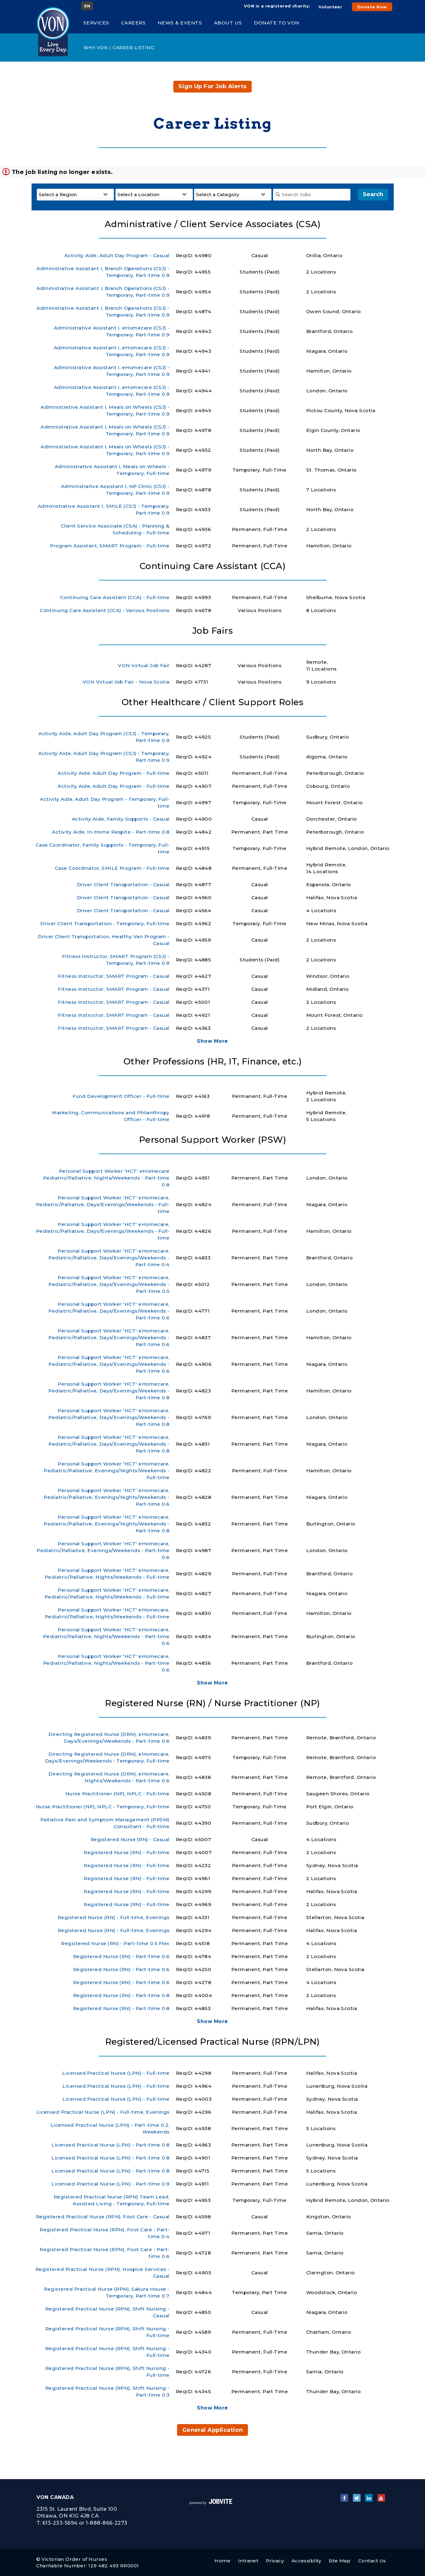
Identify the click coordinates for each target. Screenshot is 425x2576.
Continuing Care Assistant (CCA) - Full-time (115, 597)
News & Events (180, 23)
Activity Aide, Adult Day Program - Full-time (113, 773)
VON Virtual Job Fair (143, 665)
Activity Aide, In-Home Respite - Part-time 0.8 (110, 832)
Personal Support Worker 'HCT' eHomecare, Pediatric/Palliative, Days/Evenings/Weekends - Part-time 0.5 (108, 1284)
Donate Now (372, 6)
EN (87, 5)
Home (222, 2561)
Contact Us (372, 2561)
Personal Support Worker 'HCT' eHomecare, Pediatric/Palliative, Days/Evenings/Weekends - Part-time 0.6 (108, 1311)
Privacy (275, 2561)
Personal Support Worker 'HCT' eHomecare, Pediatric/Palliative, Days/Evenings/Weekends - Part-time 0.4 (108, 1257)
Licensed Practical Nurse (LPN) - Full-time (116, 2073)
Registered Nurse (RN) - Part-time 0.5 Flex (115, 1943)
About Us (228, 23)
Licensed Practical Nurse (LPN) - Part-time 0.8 (110, 2145)
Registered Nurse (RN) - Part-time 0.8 (121, 1995)
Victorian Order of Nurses (74, 2559)
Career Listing (133, 47)
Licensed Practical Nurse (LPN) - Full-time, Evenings (103, 2112)
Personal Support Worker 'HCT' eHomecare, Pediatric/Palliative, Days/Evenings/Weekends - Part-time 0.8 (108, 1390)
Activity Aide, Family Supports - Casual (121, 819)
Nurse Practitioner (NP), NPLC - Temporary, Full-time (103, 1807)
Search (373, 194)
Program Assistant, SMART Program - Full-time (109, 546)
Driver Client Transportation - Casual (123, 884)
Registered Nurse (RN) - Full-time (126, 1852)
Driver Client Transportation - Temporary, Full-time (105, 923)
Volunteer (330, 6)
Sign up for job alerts (212, 86)
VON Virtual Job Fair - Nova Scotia (126, 682)
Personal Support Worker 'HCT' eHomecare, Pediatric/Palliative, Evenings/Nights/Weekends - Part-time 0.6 (106, 1497)
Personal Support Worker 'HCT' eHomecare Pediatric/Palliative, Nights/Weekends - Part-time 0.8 (106, 1178)
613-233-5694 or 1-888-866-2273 (85, 2523)
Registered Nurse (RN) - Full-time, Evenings (114, 1917)
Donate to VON (276, 23)
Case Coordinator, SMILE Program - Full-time (112, 868)
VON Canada (55, 2497)
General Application (212, 2430)
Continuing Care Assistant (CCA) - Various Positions (105, 610)
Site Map (340, 2561)
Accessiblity (306, 2561)
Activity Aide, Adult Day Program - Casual (117, 255)
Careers (133, 23)
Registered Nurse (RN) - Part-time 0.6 (121, 1956)
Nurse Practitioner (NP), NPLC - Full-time (117, 1794)
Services (96, 23)
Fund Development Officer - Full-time (121, 1096)
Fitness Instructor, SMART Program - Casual (114, 976)
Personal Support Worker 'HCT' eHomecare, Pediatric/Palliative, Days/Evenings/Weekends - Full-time (103, 1204)
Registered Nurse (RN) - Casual (130, 1839)
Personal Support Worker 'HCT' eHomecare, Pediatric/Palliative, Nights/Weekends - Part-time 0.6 (106, 1636)
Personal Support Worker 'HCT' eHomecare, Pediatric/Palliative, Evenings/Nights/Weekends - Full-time (106, 1470)
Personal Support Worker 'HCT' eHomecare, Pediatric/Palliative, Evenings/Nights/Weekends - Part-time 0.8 (106, 1524)
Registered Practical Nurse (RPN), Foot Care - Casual (103, 2217)
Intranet (248, 2561)
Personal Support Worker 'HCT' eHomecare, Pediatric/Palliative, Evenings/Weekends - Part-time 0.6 (103, 1550)
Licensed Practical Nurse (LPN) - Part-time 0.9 (110, 2184)
